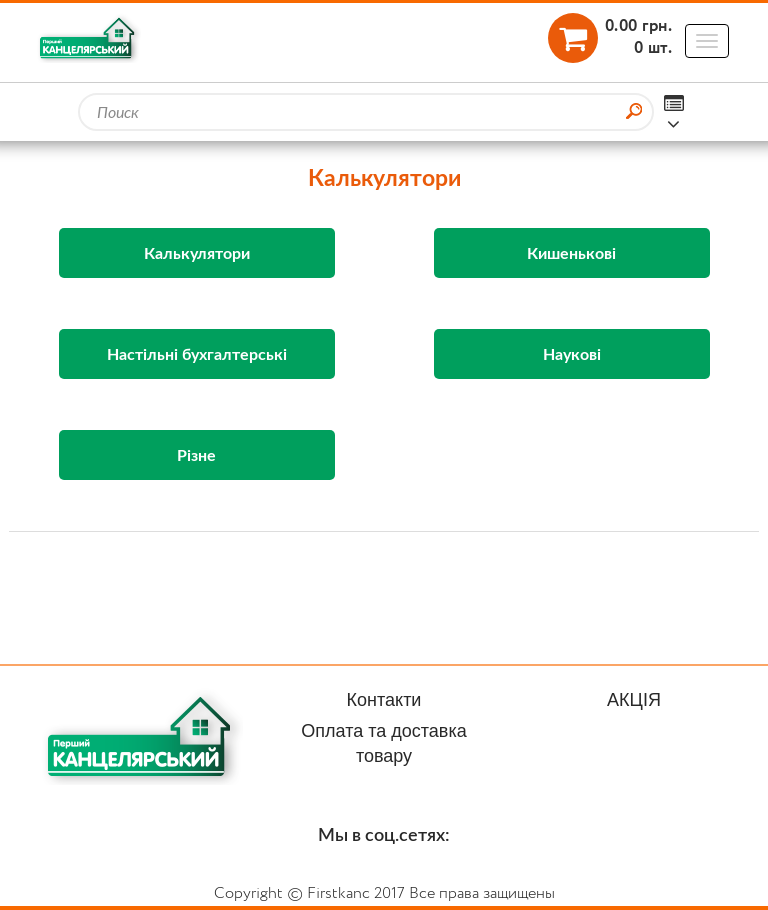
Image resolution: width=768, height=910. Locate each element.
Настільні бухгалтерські (197, 353)
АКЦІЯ (634, 700)
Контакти (384, 700)
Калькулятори (197, 252)
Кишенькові (571, 252)
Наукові (572, 353)
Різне (196, 454)
